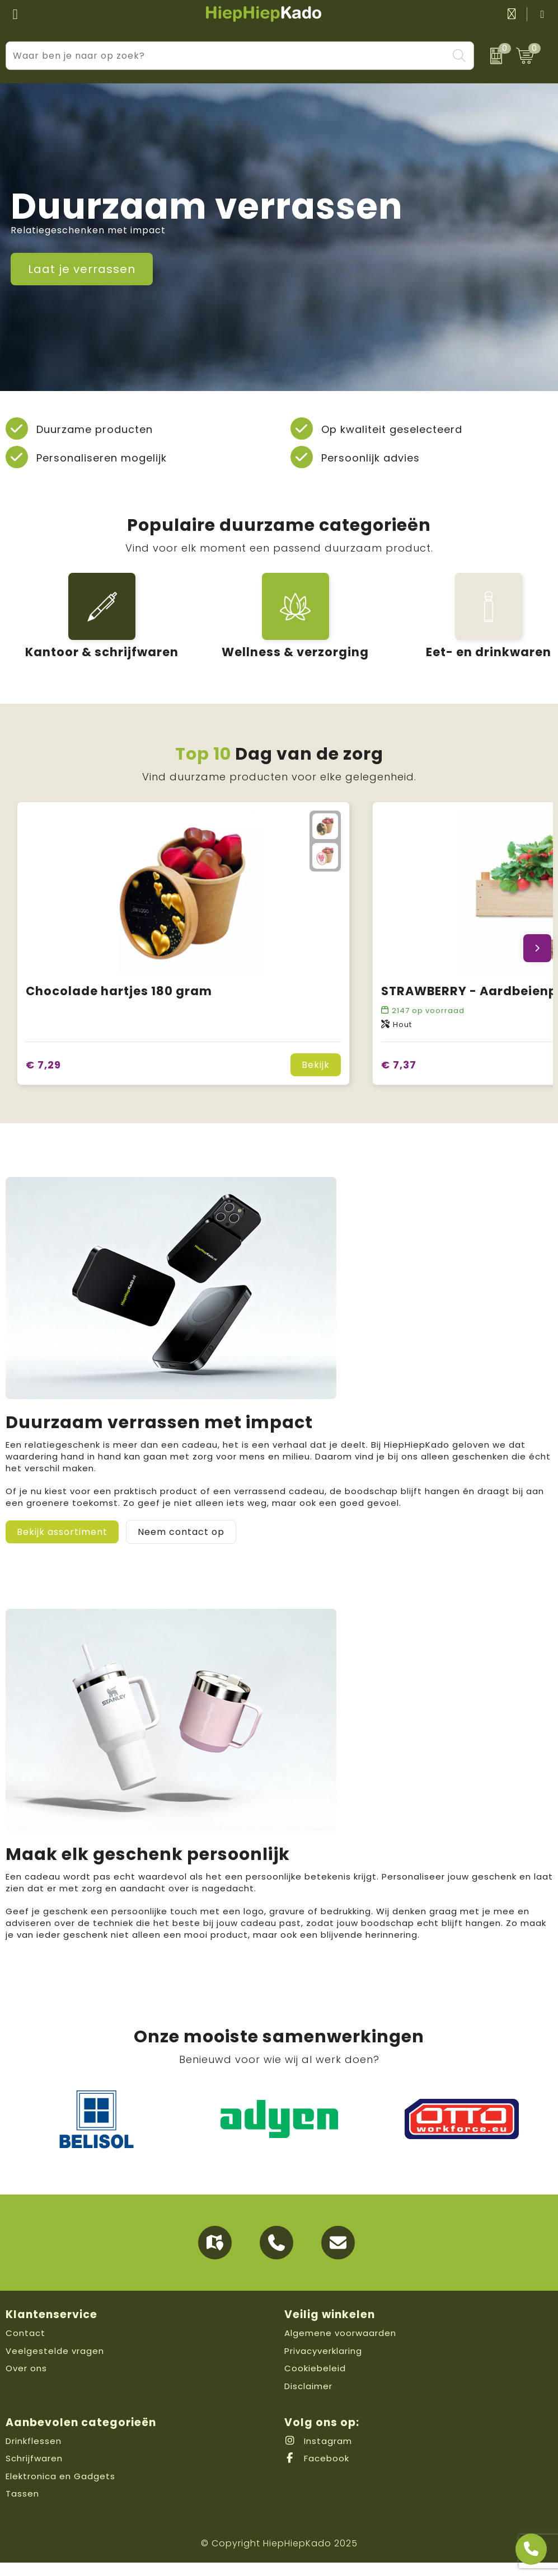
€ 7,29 (43, 1078)
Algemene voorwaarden (340, 2346)
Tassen (22, 2507)
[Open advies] (531, 2549)
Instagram (318, 2454)
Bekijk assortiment (62, 1545)
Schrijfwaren (34, 2472)
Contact (25, 2346)
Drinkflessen (34, 2454)
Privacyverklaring (323, 2364)
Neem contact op (181, 1545)
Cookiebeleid (315, 2381)
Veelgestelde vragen (55, 2364)
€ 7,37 (398, 1078)
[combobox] (227, 55)
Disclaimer (308, 2399)
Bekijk (316, 1078)
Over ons (26, 2381)
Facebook (316, 2472)
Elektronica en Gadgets (60, 2489)
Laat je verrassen (81, 269)
